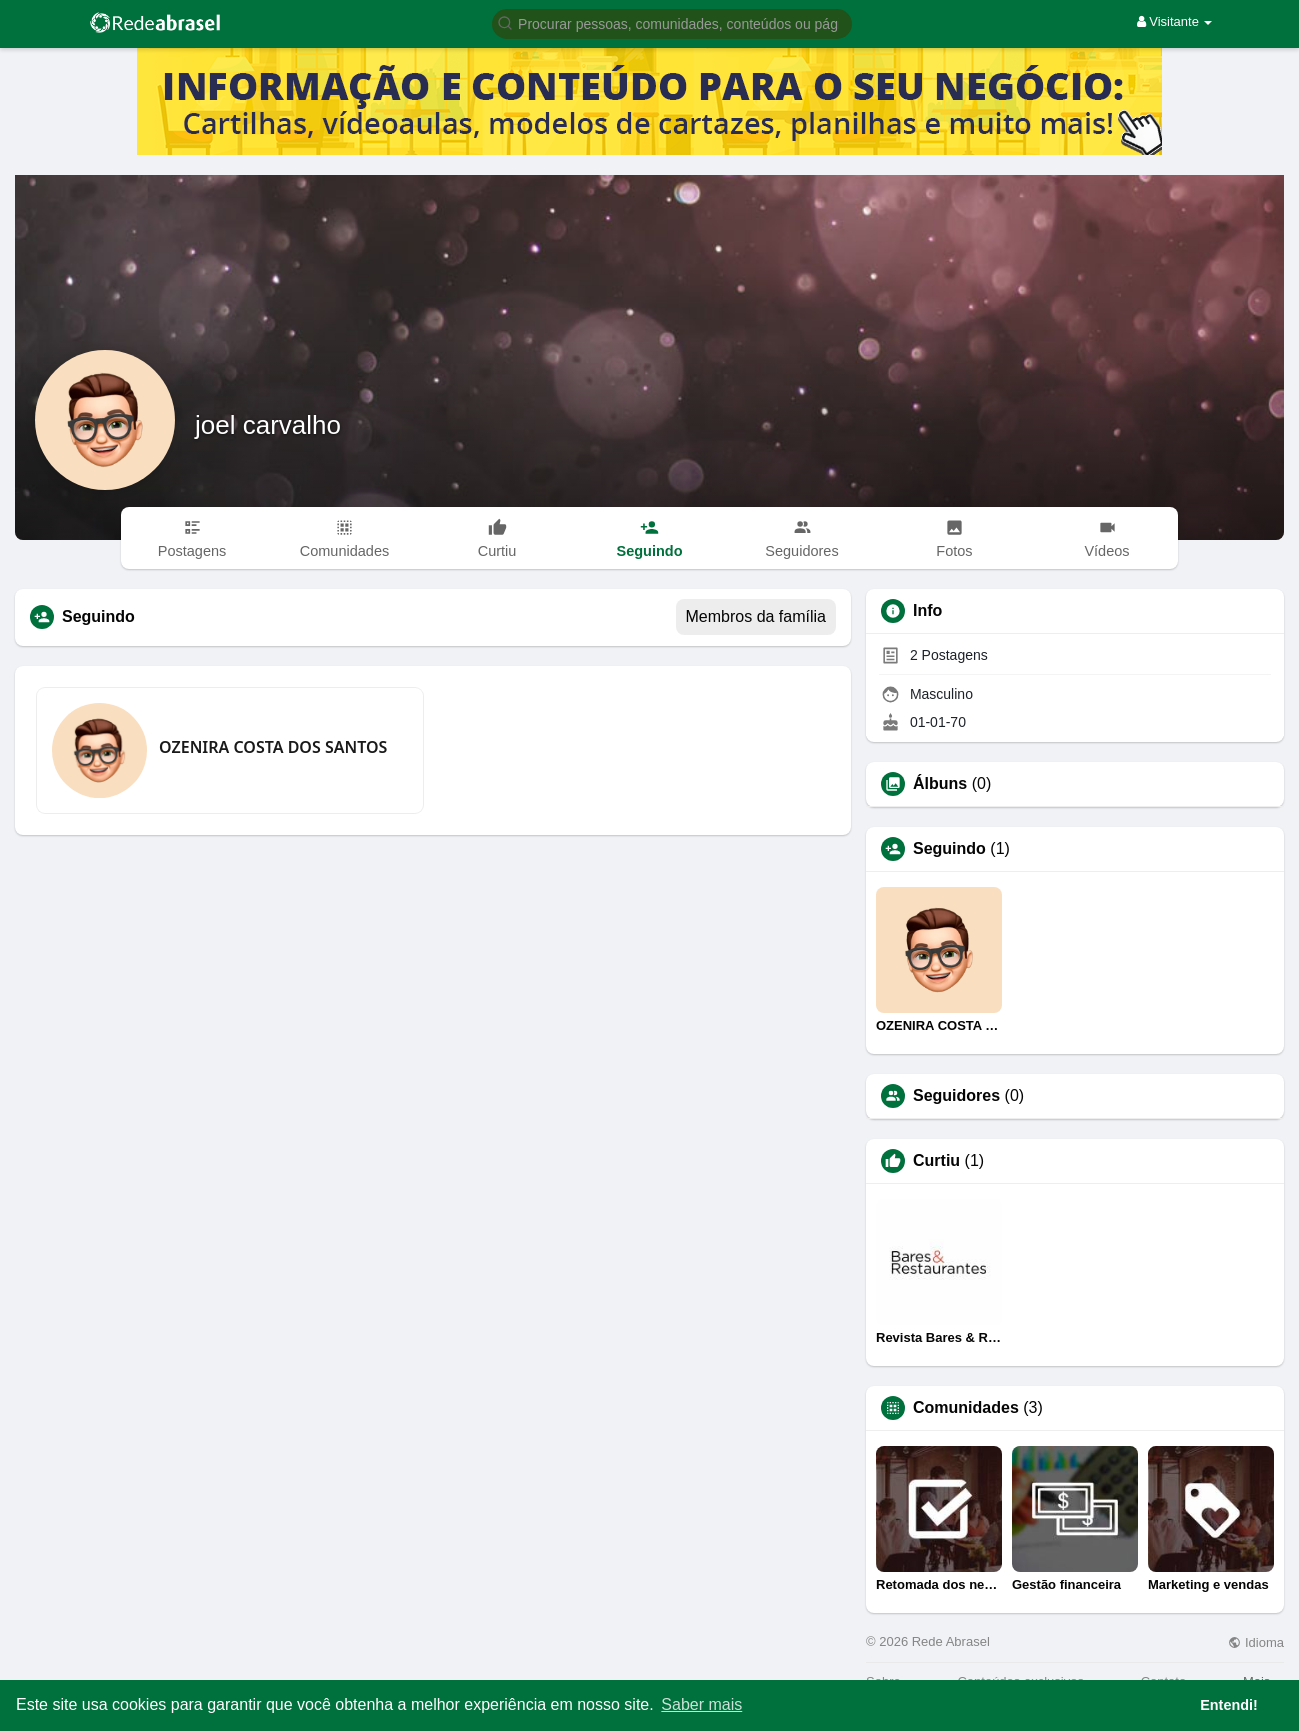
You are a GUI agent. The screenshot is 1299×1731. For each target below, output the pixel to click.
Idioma (1256, 1642)
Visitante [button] (1175, 21)
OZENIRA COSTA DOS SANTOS (273, 747)
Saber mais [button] (701, 1704)
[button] (672, 22)
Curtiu (936, 1161)
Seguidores (956, 1096)
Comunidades (966, 1408)
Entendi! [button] (1229, 1705)
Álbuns (940, 784)
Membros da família (756, 616)
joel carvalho (268, 425)
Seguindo (949, 849)
